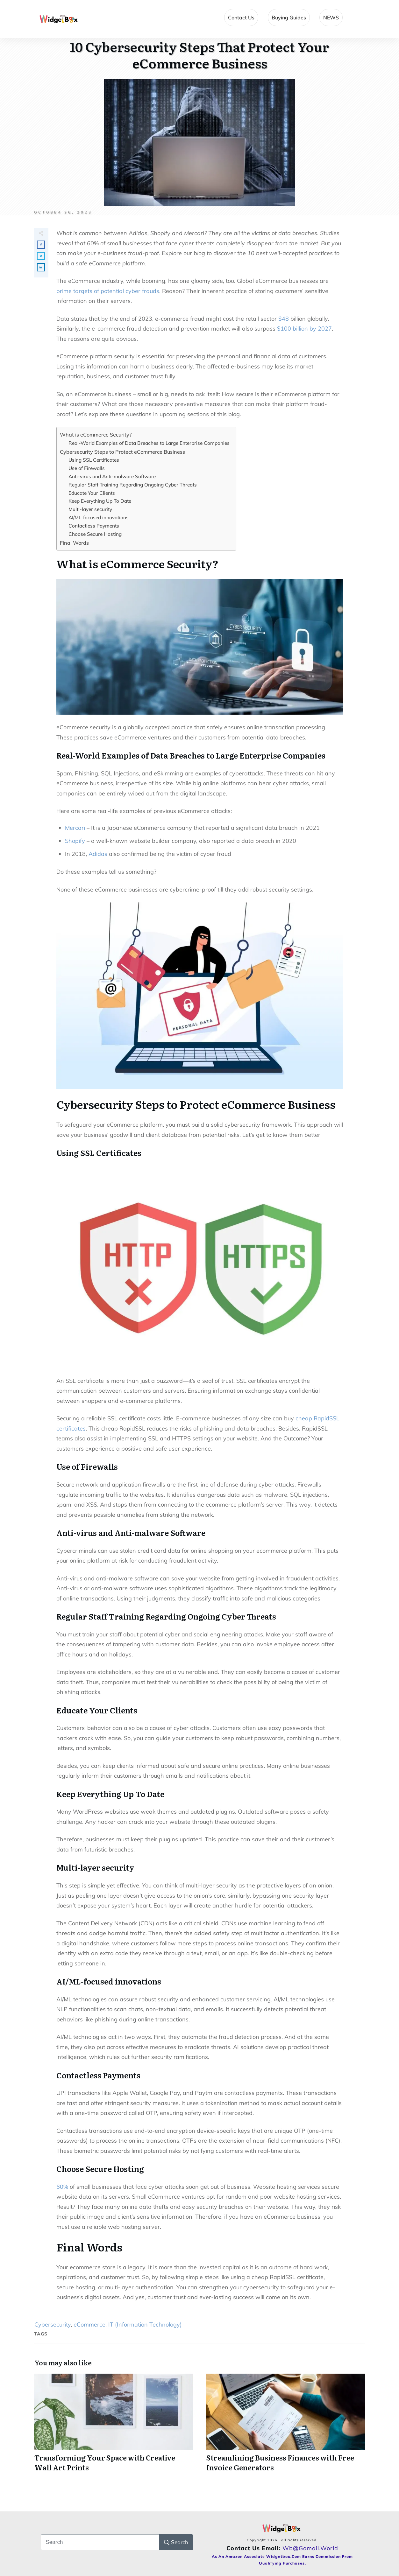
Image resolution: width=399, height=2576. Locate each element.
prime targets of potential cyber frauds (107, 291)
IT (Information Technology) (145, 2324)
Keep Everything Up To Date (99, 501)
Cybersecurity (52, 2324)
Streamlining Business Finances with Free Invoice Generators (285, 2426)
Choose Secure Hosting (95, 534)
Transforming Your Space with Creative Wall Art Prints (113, 2426)
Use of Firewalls (86, 468)
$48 (283, 318)
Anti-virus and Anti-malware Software (112, 476)
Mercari (75, 827)
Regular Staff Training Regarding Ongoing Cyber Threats (132, 485)
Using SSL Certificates (93, 460)
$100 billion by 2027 (304, 328)
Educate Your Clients (91, 493)
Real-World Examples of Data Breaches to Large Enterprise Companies (149, 443)
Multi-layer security (90, 509)
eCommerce (89, 2324)
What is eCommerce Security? (96, 434)
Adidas (98, 854)
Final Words (74, 543)
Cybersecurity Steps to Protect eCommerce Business (122, 452)
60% (62, 2186)
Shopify (75, 840)
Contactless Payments (93, 526)
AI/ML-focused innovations (98, 517)
